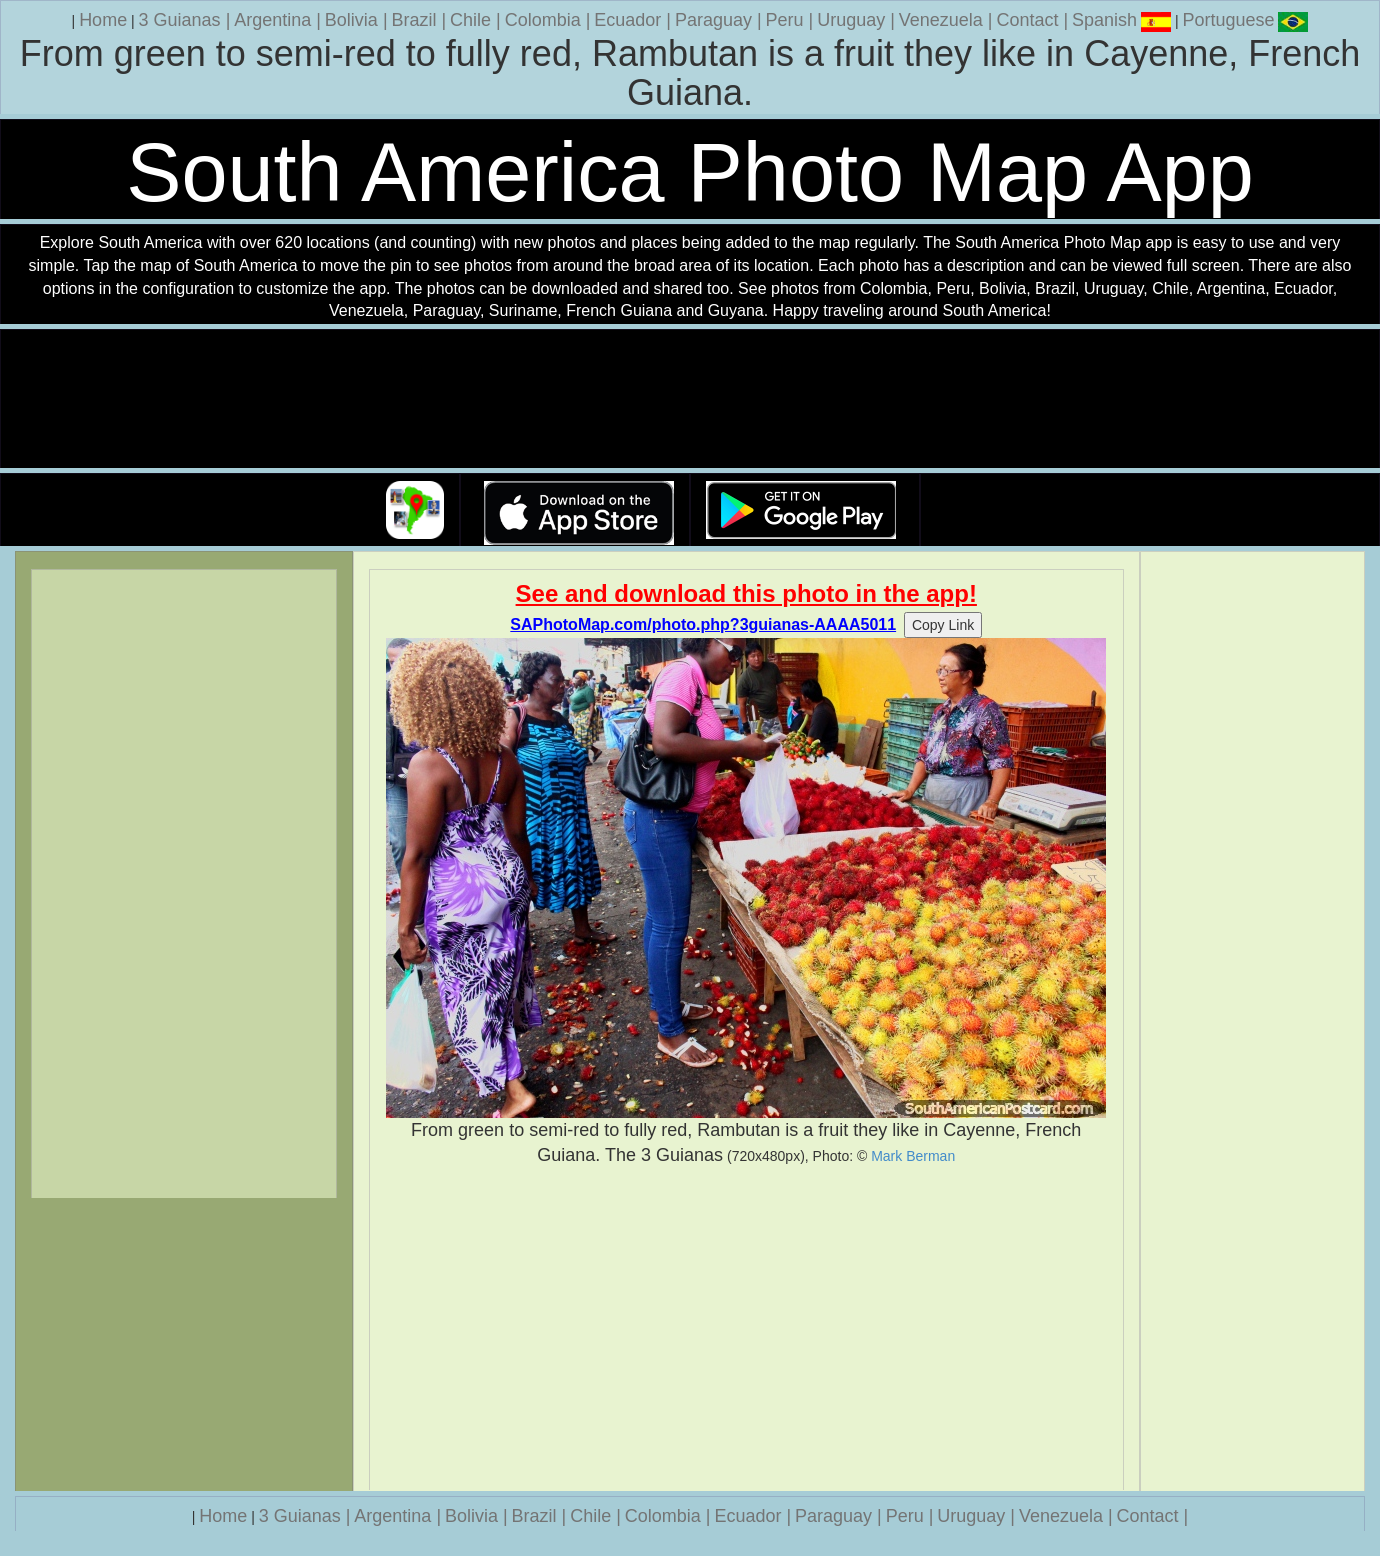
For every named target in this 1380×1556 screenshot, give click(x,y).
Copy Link (943, 625)
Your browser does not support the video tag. (690, 399)
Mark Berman (913, 1156)
